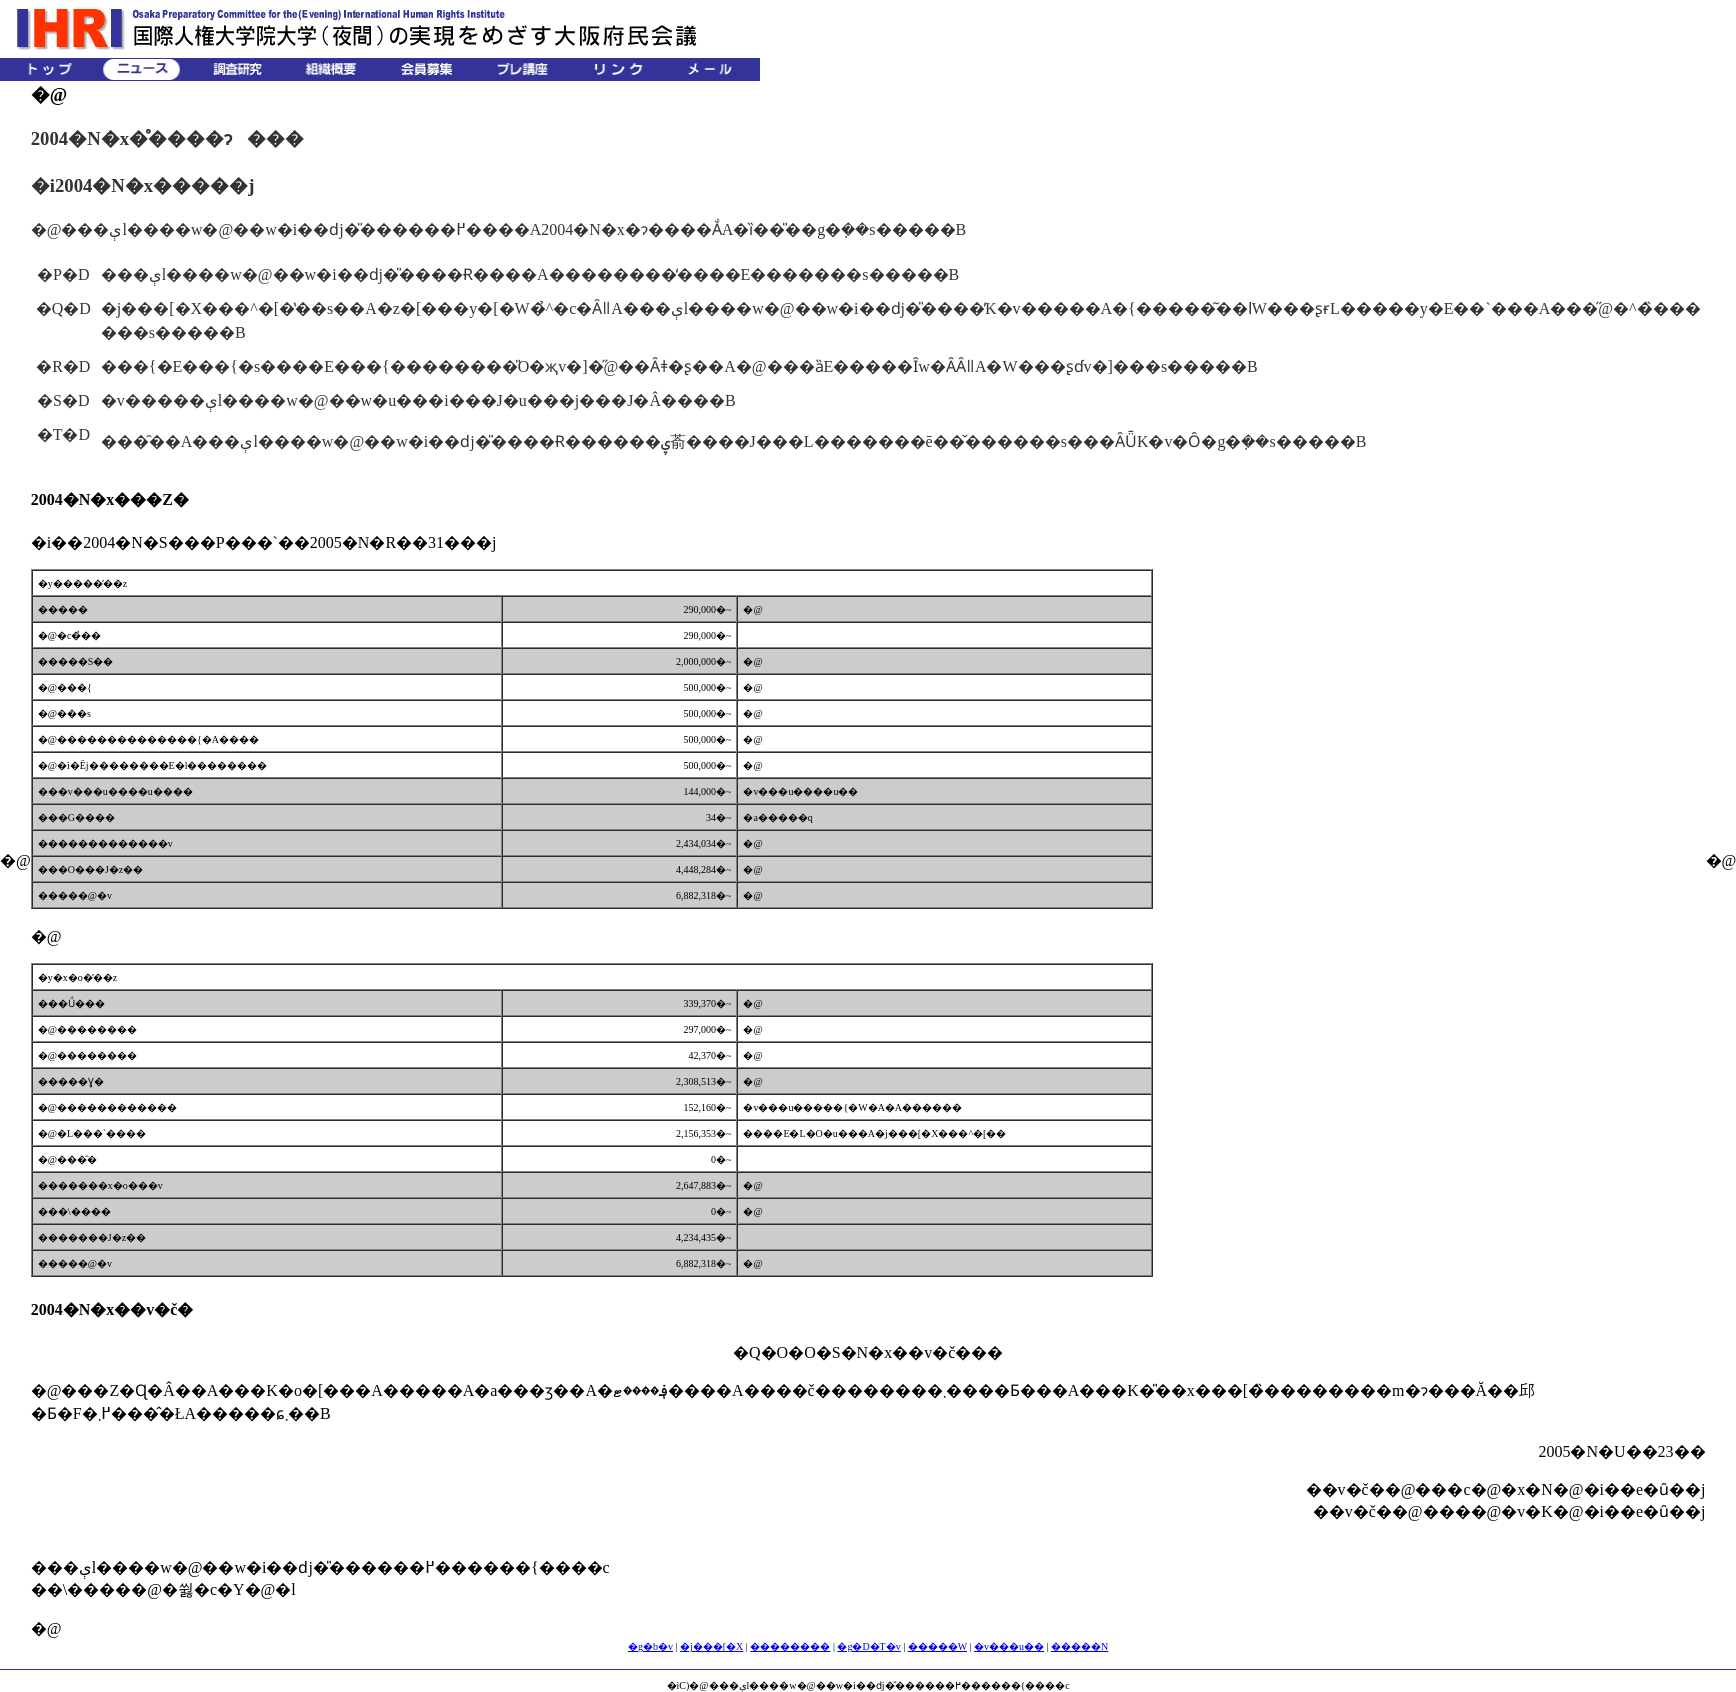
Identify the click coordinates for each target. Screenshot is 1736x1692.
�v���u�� (1009, 1646)
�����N (1079, 1646)
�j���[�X (711, 1646)
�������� (790, 1646)
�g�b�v (650, 1646)
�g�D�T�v (868, 1646)
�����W (937, 1646)
